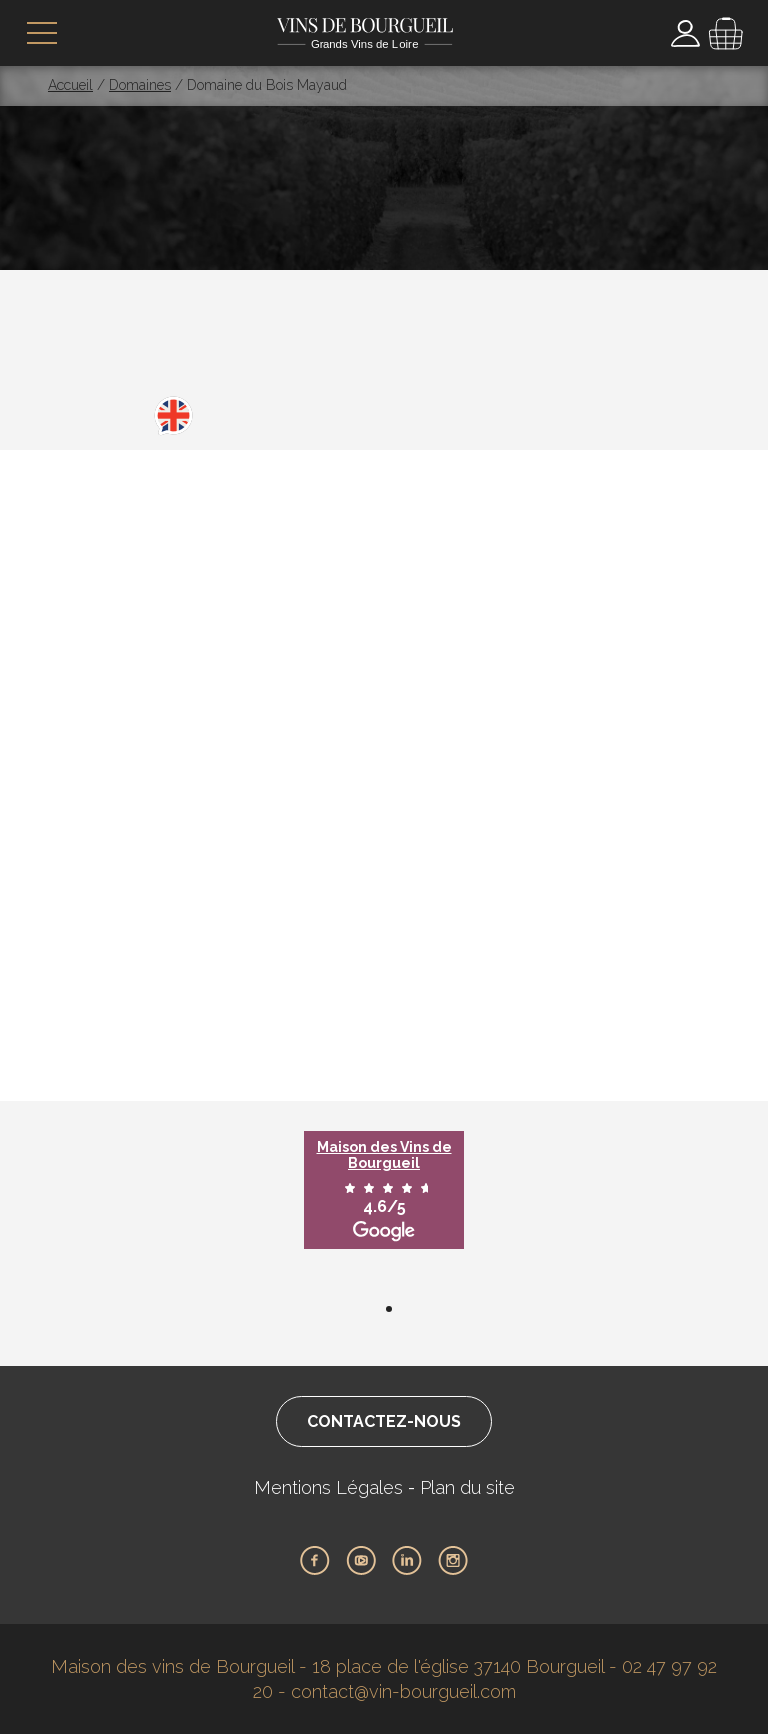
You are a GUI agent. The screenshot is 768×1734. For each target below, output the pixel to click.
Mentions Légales (328, 1487)
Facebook (315, 1561)
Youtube (361, 1561)
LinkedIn (407, 1561)
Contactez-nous (384, 1421)
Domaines (140, 85)
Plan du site (467, 1487)
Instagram (453, 1561)
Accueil (70, 85)
